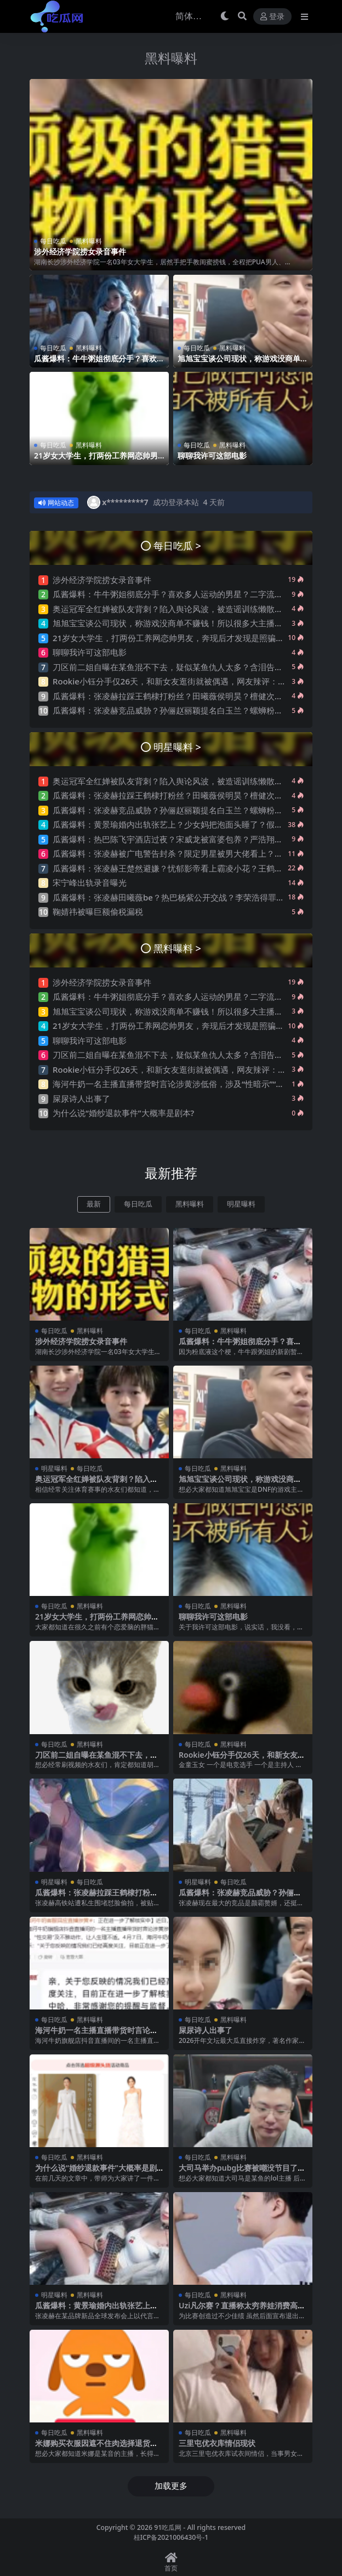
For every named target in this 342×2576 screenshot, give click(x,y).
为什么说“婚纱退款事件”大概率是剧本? (123, 1112)
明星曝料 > (177, 747)
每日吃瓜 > (177, 545)
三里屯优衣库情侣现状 (217, 2443)
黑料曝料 (171, 58)
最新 (94, 1204)
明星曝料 (241, 1204)
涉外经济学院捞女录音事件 (80, 251)
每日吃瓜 (53, 241)
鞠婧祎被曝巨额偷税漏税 (98, 911)
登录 (272, 17)
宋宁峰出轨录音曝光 (90, 882)
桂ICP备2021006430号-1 (171, 2537)
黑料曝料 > (177, 948)
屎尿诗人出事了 (81, 1098)
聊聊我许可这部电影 (212, 455)
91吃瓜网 (167, 2527)
